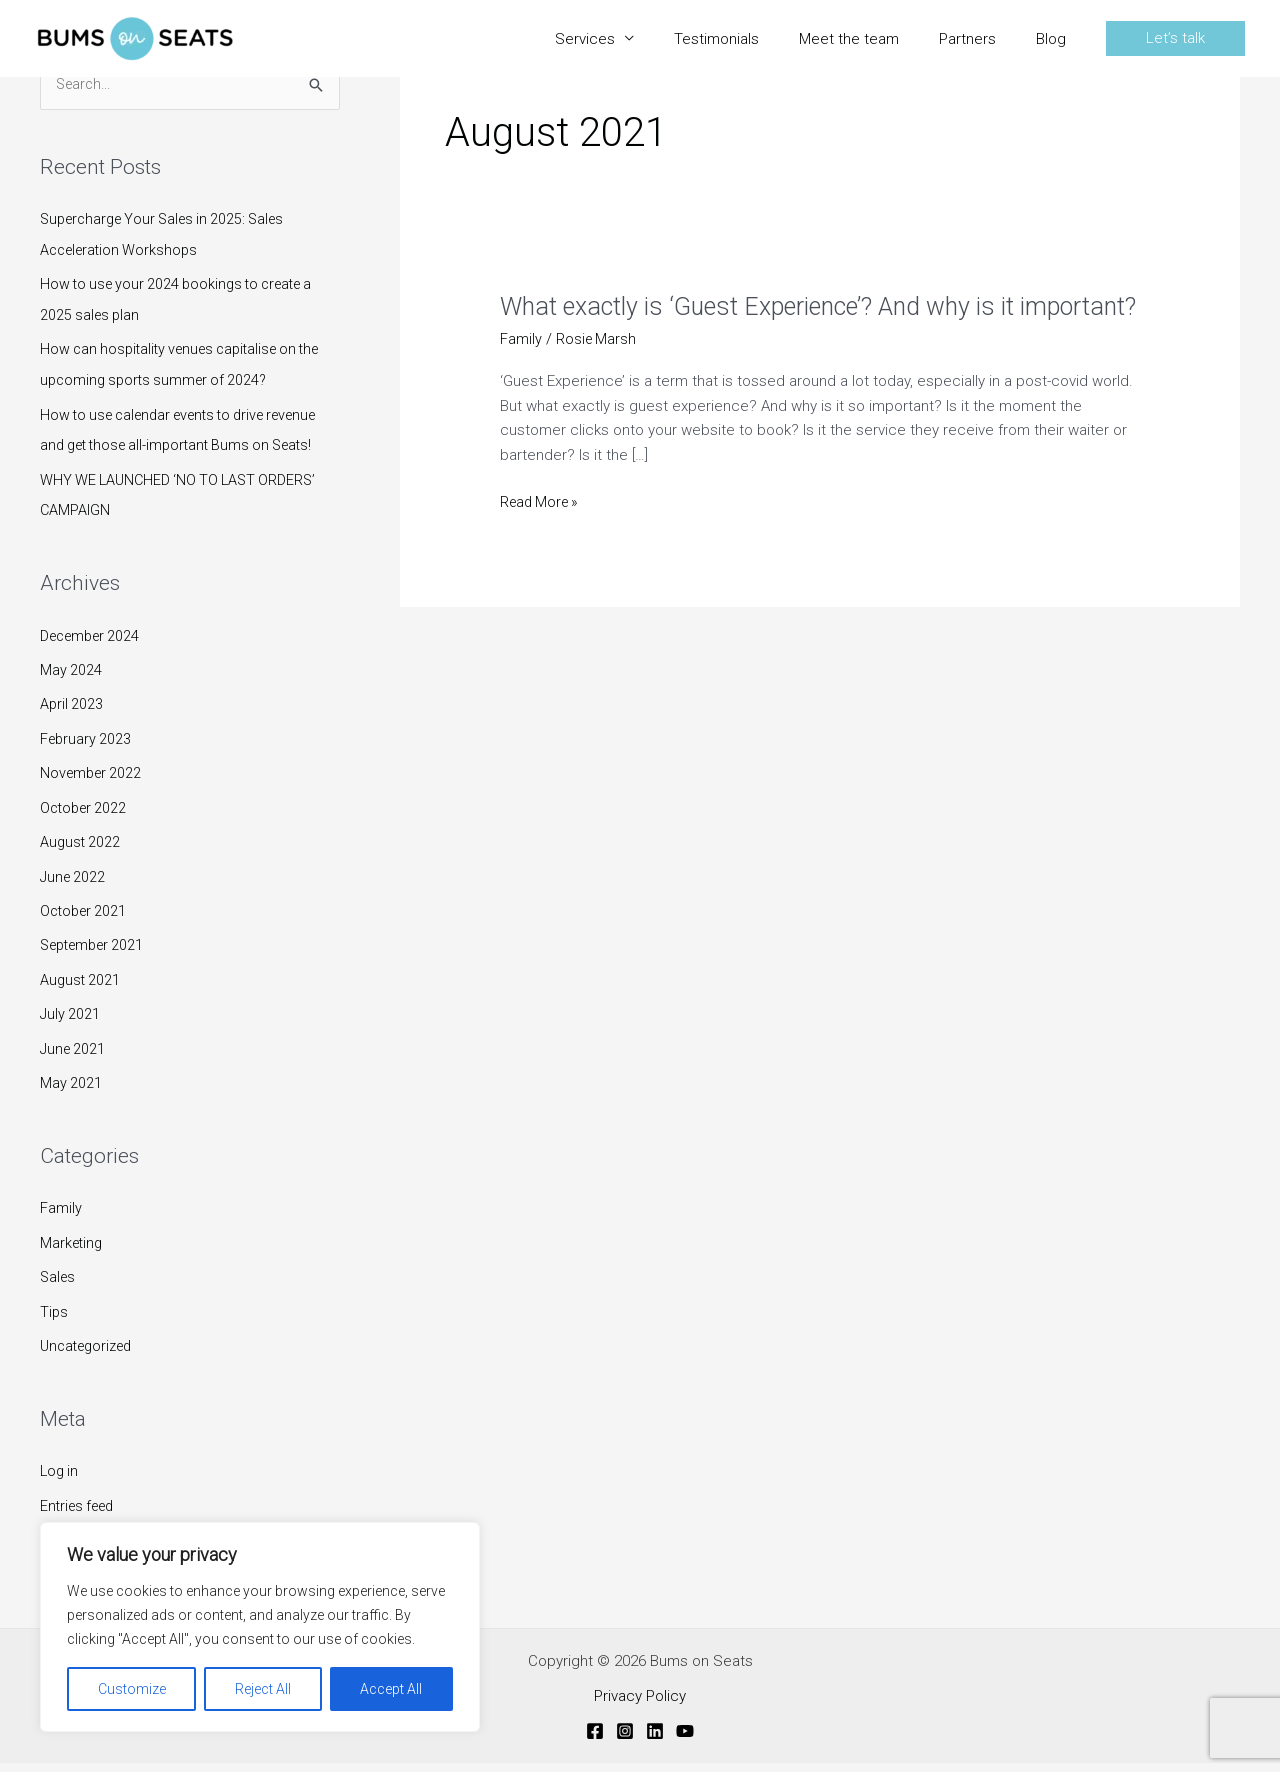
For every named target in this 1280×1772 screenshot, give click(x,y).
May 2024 (71, 694)
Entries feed (81, 1516)
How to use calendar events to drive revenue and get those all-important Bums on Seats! (181, 442)
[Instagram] (625, 1740)
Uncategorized (90, 1358)
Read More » (542, 534)
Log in (60, 1483)
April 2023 (72, 727)
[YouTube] (685, 1740)
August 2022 (81, 862)
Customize (132, 1689)
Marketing (73, 1257)
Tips (54, 1324)
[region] (260, 1627)
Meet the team (874, 39)
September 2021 (97, 964)
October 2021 (86, 930)
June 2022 (74, 896)
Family (61, 1223)
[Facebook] (595, 1740)
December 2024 (94, 660)
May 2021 (71, 1099)
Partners (982, 39)
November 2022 (93, 795)
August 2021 (81, 997)
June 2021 (74, 1065)
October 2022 (86, 829)
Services (630, 39)
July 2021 (71, 1031)
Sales (59, 1291)
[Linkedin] (655, 1740)
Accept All (391, 1689)
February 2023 (87, 761)
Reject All (263, 1689)
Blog (1056, 39)
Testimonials (751, 39)
